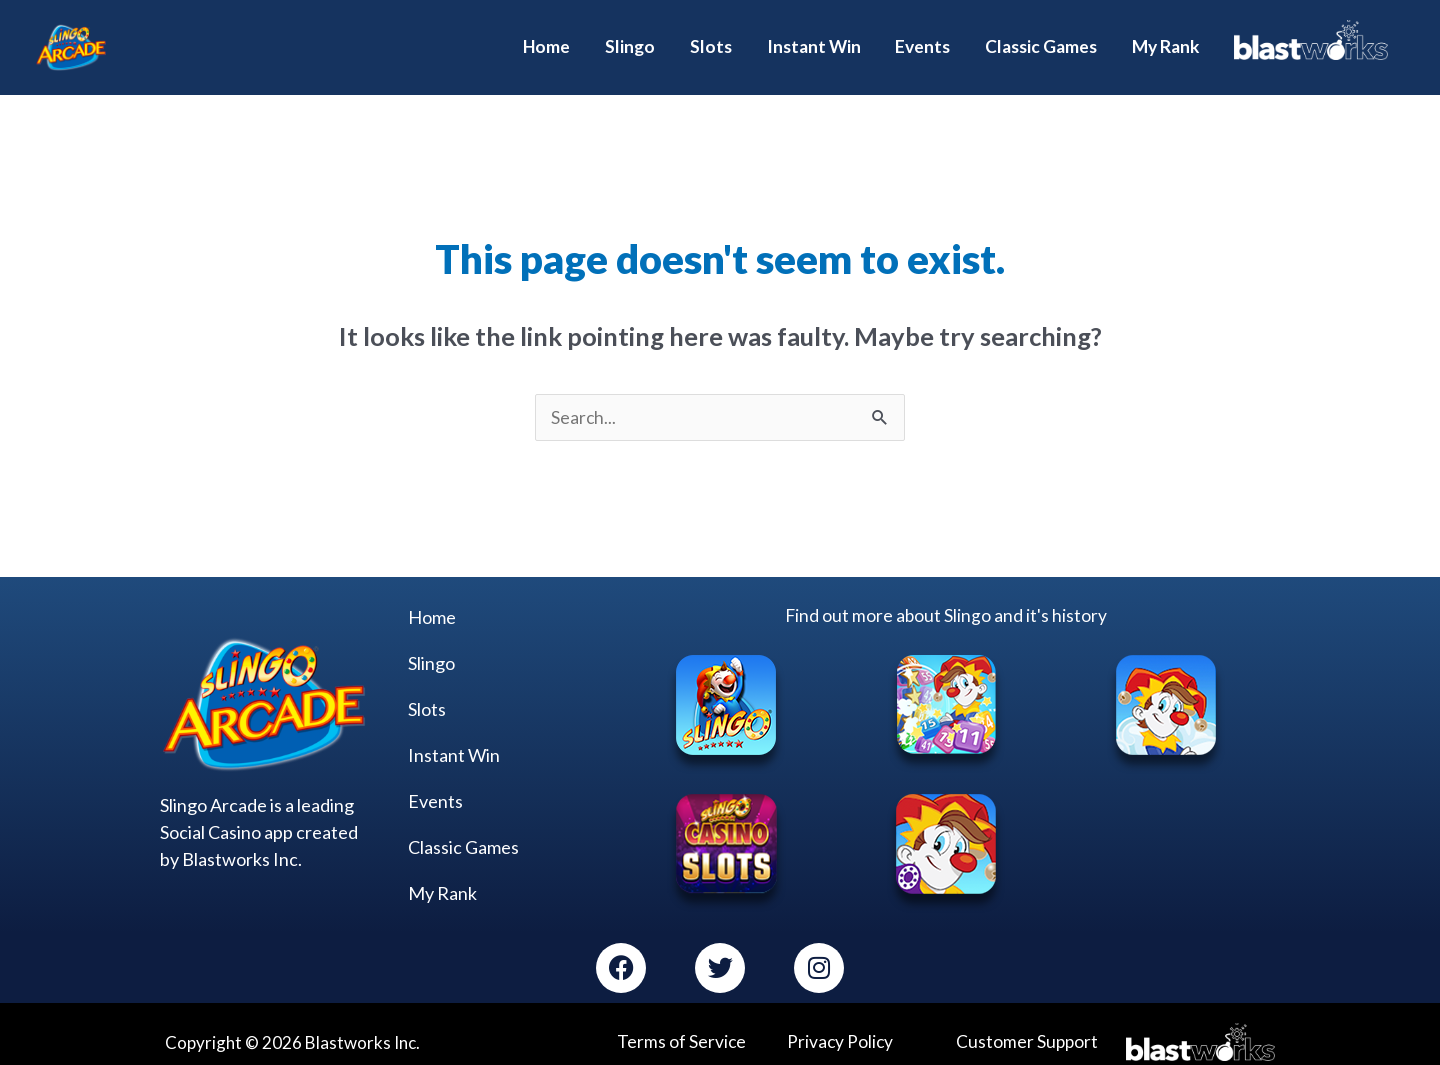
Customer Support (1025, 1025)
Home (432, 601)
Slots (427, 693)
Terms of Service (680, 1025)
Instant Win (454, 739)
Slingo (431, 647)
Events (435, 785)
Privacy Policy (840, 1025)
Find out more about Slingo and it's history (946, 599)
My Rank (442, 877)
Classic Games (463, 831)
